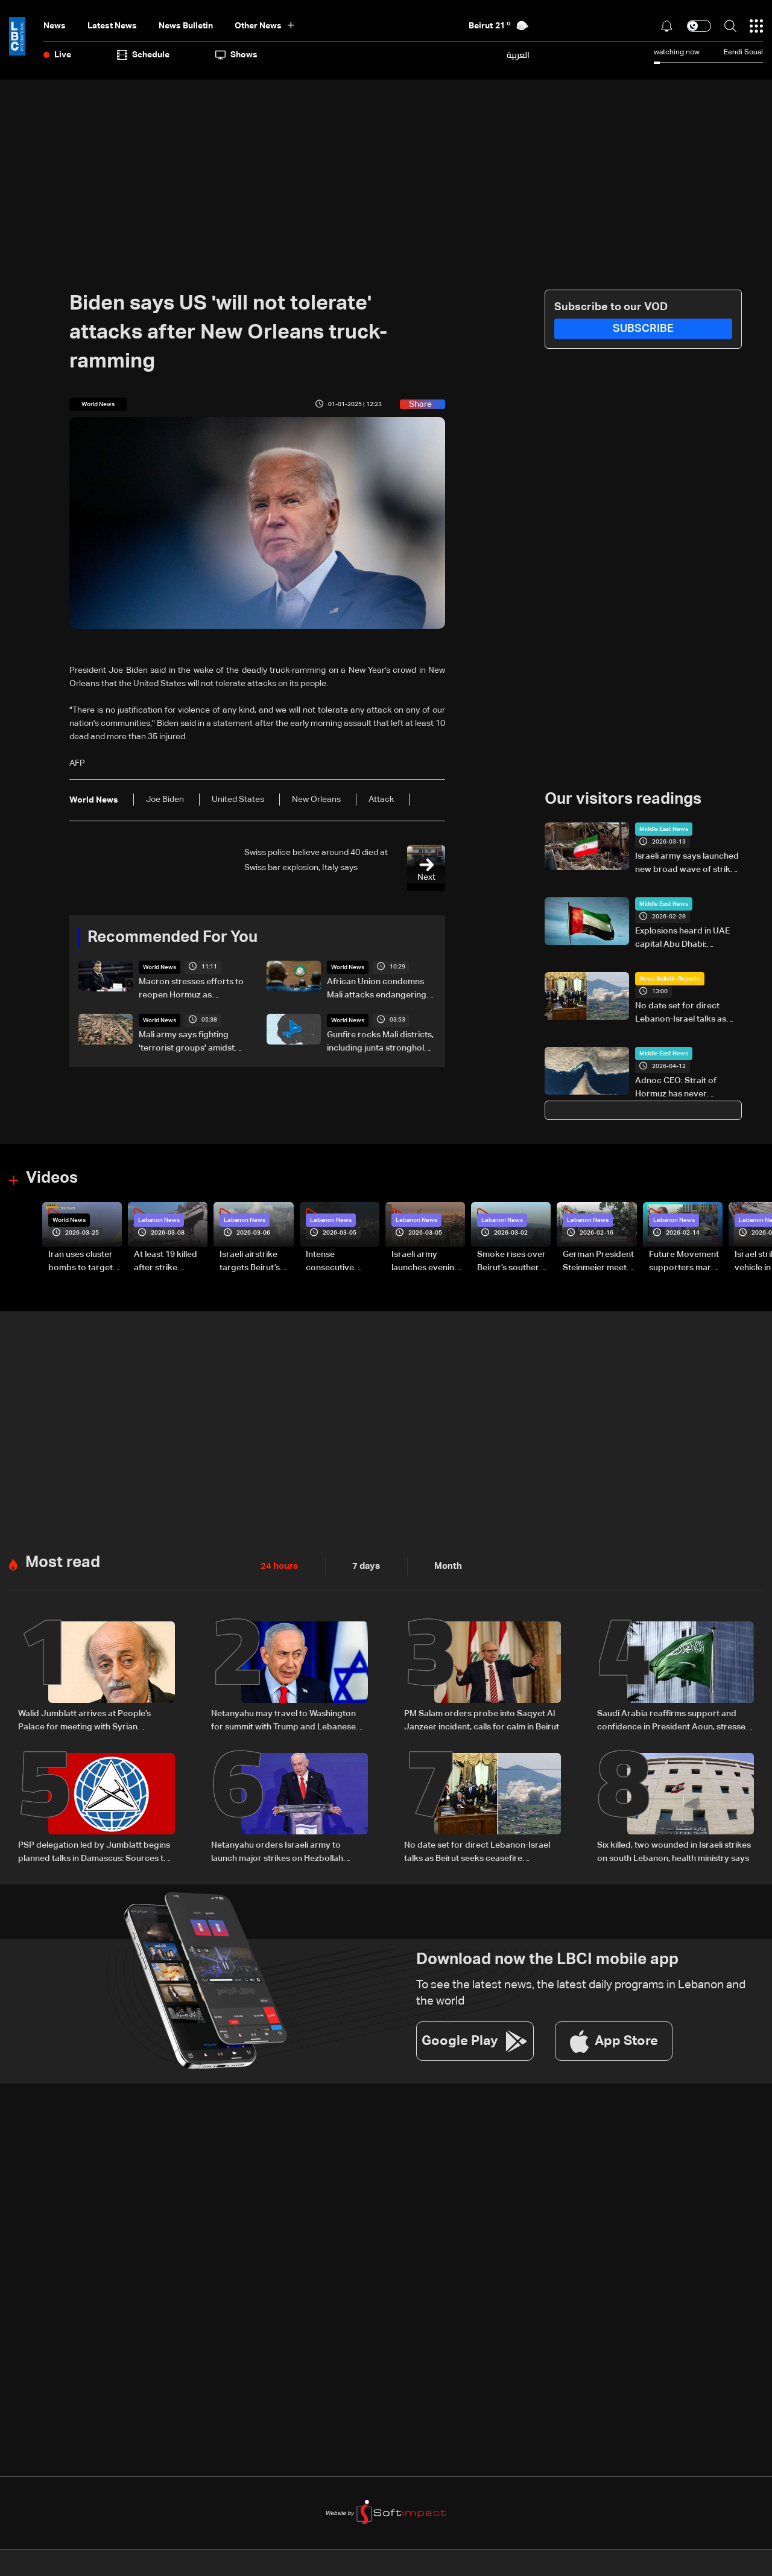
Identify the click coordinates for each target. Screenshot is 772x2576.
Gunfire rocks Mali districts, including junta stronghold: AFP (380, 1043)
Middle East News (663, 829)
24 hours (278, 1565)
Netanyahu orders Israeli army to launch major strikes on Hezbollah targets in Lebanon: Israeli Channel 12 (284, 1851)
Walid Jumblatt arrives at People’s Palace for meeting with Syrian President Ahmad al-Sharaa (84, 1720)
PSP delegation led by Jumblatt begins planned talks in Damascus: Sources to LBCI (94, 1851)
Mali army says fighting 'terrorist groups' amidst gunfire (187, 1043)
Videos (52, 1178)
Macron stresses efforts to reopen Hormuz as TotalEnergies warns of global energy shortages (191, 990)
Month (443, 1565)
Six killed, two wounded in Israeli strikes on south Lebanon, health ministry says (674, 1850)
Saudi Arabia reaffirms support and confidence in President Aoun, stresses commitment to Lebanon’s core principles (673, 1720)
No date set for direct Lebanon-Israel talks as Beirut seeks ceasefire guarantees (680, 1014)
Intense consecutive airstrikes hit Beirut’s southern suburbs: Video (339, 1262)
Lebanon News (159, 1219)
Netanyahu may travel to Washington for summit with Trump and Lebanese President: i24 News (283, 1720)
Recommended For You (172, 938)
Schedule (143, 55)
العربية (518, 55)
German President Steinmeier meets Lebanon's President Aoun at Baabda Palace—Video (598, 1262)
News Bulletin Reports (669, 979)
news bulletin (186, 26)
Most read (62, 1561)
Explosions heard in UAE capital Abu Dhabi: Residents (682, 939)
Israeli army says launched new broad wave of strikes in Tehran (687, 864)
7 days (363, 1565)
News (54, 26)
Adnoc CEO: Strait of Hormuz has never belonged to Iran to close (684, 1089)
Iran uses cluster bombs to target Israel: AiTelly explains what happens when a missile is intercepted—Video (80, 1262)
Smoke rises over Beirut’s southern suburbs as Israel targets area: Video (511, 1262)
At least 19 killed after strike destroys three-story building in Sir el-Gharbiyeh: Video (166, 1262)
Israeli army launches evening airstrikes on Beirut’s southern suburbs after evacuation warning (425, 1262)
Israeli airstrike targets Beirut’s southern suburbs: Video (255, 1262)
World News (159, 967)
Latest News (112, 26)
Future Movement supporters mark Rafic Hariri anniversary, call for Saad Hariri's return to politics (684, 1262)
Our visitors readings (623, 799)
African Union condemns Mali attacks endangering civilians (376, 990)
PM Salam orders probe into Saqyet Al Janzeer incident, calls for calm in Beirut (481, 1719)
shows (236, 55)
